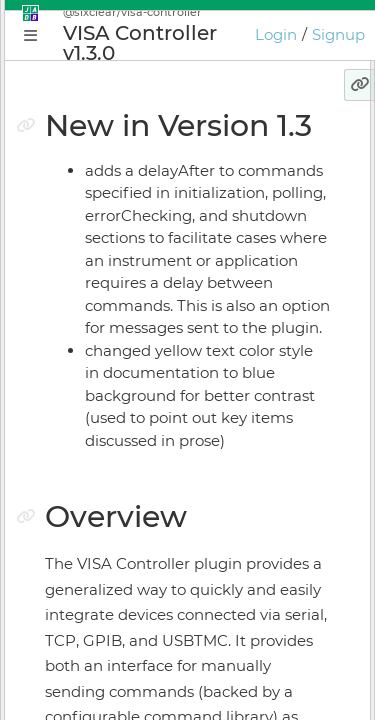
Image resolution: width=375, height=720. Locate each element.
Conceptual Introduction (139, 278)
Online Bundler (106, 488)
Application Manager (125, 348)
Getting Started (107, 313)
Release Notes (101, 628)
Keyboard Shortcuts (122, 558)
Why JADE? (92, 243)
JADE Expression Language (158, 701)
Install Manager (105, 453)
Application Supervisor (132, 418)
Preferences (94, 593)
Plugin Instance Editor (130, 383)
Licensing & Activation (130, 523)
